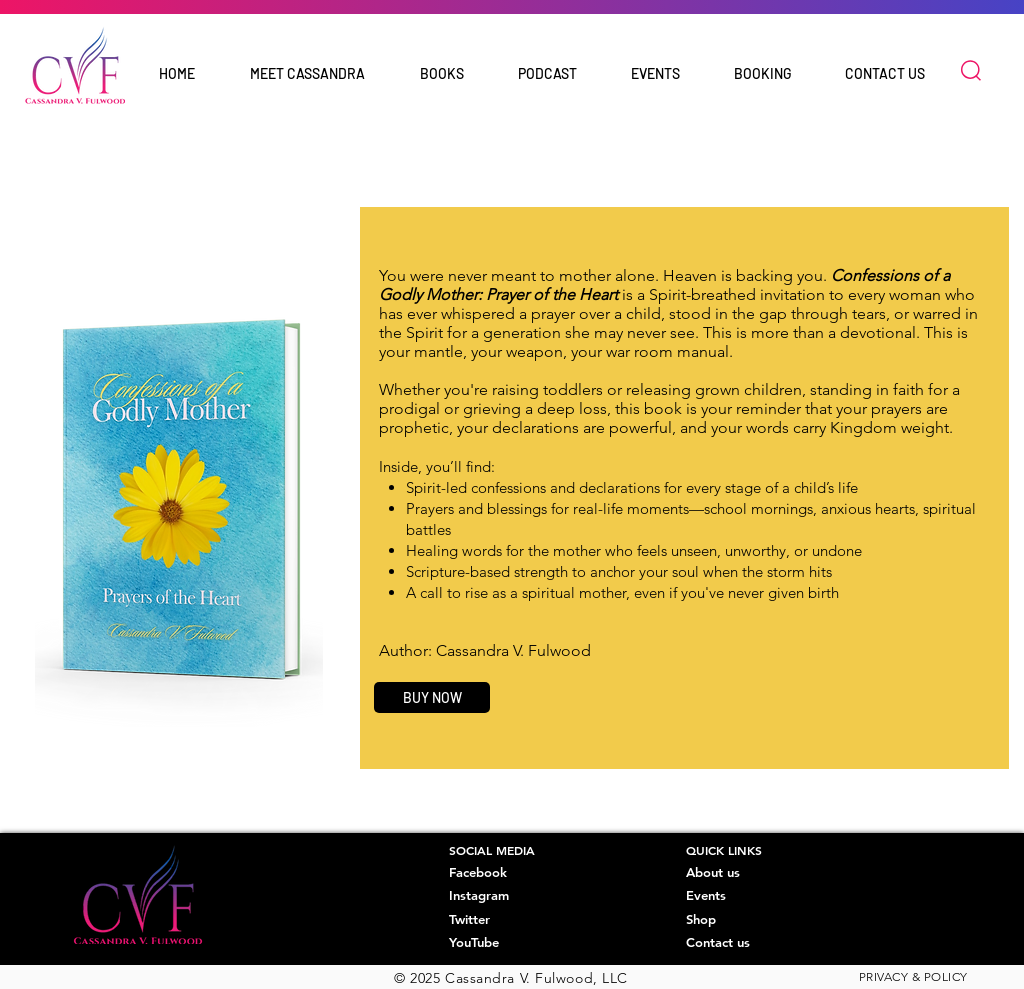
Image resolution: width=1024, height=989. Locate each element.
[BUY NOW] (432, 697)
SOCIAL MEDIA (492, 850)
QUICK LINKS (724, 850)
